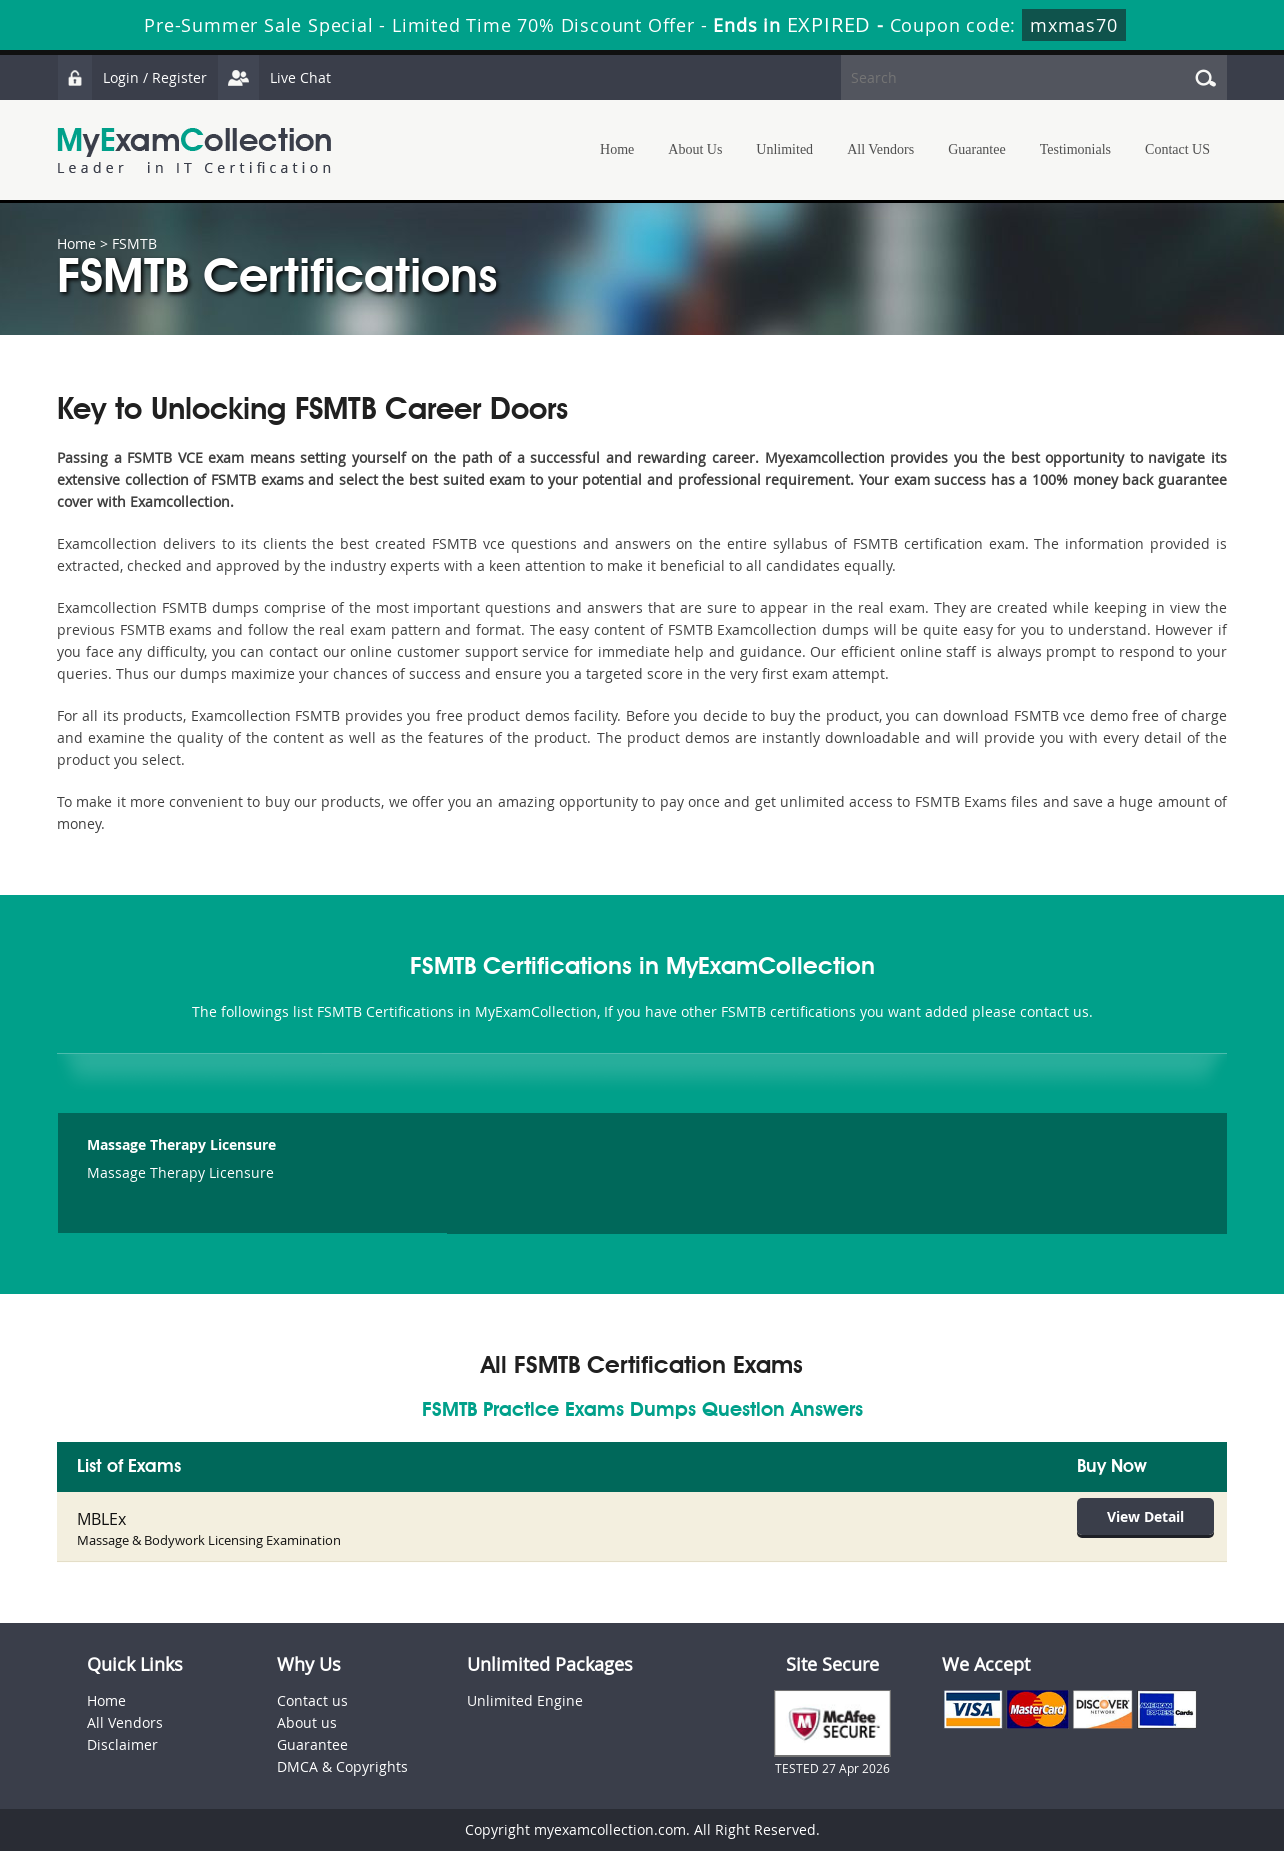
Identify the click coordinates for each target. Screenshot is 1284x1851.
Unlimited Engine (525, 1700)
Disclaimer (122, 1744)
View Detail (1145, 1516)
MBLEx (101, 1519)
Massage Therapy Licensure (181, 1144)
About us (307, 1722)
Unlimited (784, 149)
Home (617, 149)
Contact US (1177, 149)
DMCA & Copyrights (342, 1766)
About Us (695, 149)
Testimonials (1075, 149)
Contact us (312, 1700)
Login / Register (132, 77)
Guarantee (977, 149)
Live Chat (274, 77)
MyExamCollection (194, 150)
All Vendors (880, 149)
